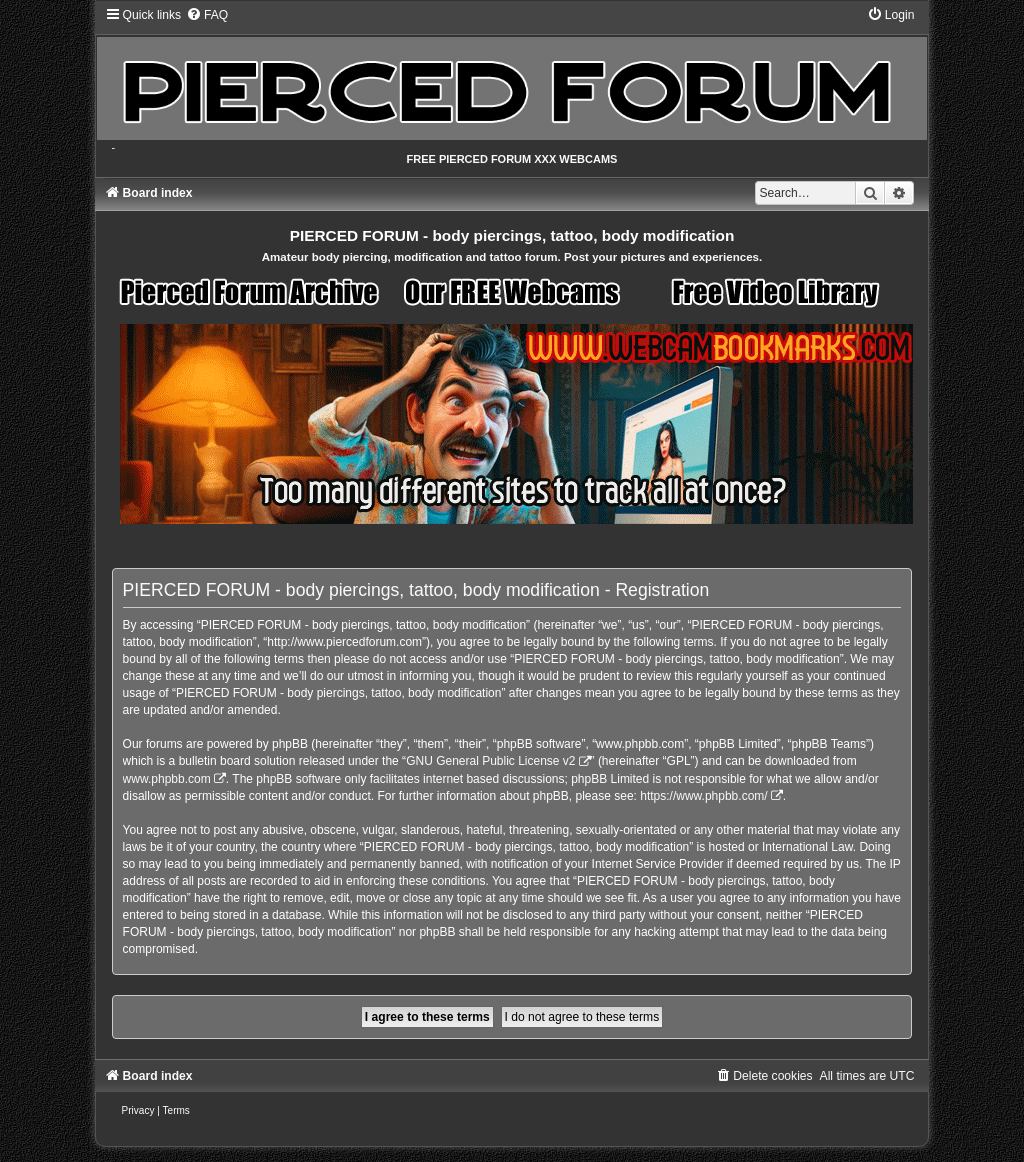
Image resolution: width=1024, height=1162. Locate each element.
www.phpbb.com (167, 779)
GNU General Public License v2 (490, 761)
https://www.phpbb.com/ (703, 796)
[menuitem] (207, 15)
